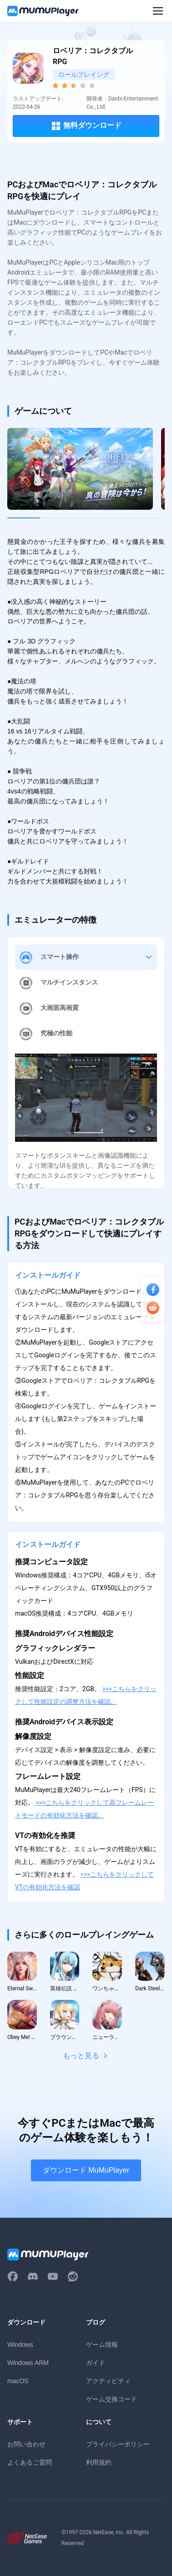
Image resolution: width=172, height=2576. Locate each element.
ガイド (95, 2362)
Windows (20, 2344)
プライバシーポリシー (118, 2444)
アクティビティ (108, 2381)
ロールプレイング (83, 74)
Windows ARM (28, 2362)
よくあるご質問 (29, 2462)
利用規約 (98, 2462)
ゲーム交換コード (111, 2399)
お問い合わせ (26, 2444)
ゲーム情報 (102, 2344)
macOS (18, 2381)
